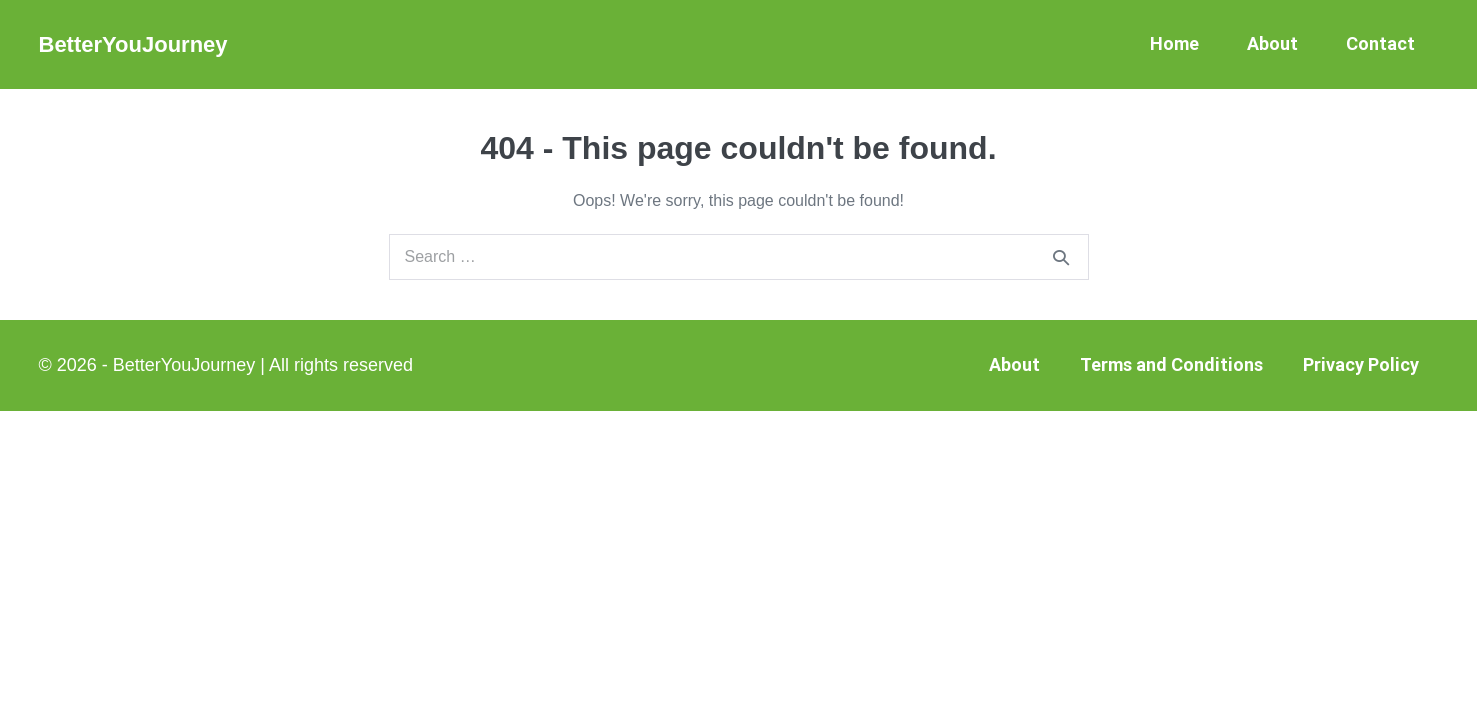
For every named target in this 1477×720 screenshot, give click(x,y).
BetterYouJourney (133, 44)
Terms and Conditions (1171, 364)
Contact (1380, 43)
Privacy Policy (1361, 364)
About (1272, 43)
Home (1174, 43)
